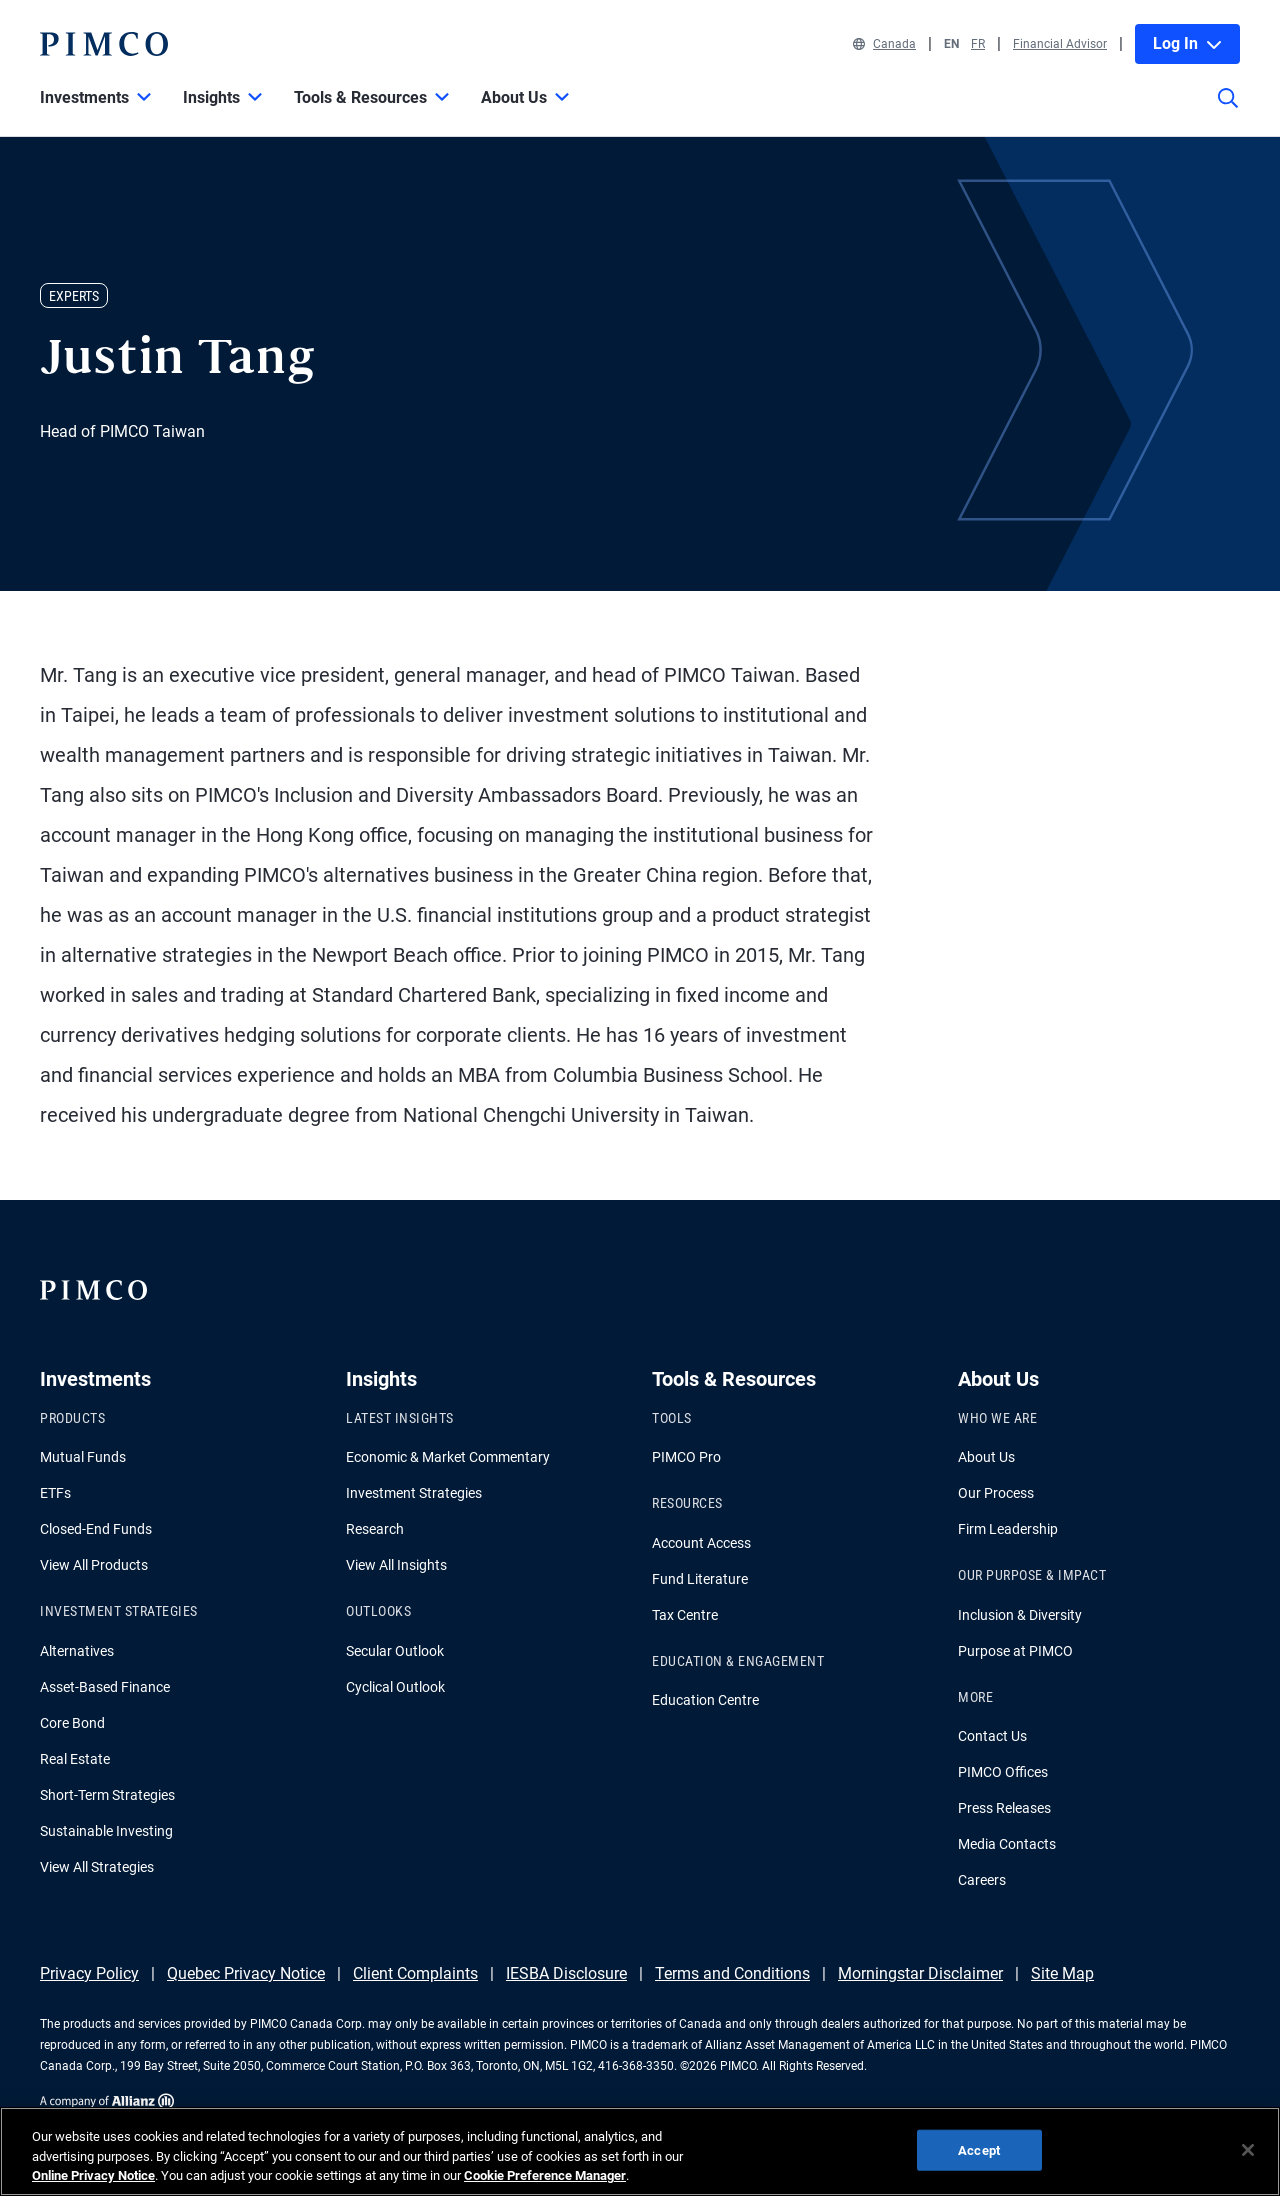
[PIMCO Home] (104, 44)
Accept (979, 2149)
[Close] (1248, 2150)
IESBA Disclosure (566, 1973)
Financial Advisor (1060, 44)
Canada (884, 44)
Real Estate (75, 1759)
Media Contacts (1007, 1844)
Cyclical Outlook (395, 1687)
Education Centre (705, 1700)
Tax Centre (685, 1615)
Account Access (701, 1543)
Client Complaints (415, 1973)
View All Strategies (97, 1867)
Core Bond (72, 1723)
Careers (982, 1880)
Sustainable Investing (106, 1831)
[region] (640, 2151)
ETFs (55, 1493)
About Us (986, 1457)
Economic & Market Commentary (448, 1457)
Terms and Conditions (732, 1973)
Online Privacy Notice (93, 2175)
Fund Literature (700, 1579)
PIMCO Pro (686, 1457)
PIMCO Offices (1003, 1772)
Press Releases (1004, 1808)
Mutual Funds (83, 1457)
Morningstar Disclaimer (920, 1973)
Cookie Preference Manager (545, 2175)
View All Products (94, 1565)
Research (375, 1529)
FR (978, 44)
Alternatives (77, 1651)
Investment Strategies (414, 1493)
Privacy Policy (89, 1973)
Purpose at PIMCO (1015, 1651)
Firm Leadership (1008, 1529)
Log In (1187, 43)
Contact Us (992, 1736)
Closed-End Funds (96, 1529)
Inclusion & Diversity (1020, 1615)
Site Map (1062, 1973)
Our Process (996, 1493)
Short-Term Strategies (107, 1795)
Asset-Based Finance (105, 1687)
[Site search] (1228, 112)
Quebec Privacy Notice (246, 1973)
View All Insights (396, 1565)
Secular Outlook (395, 1651)
